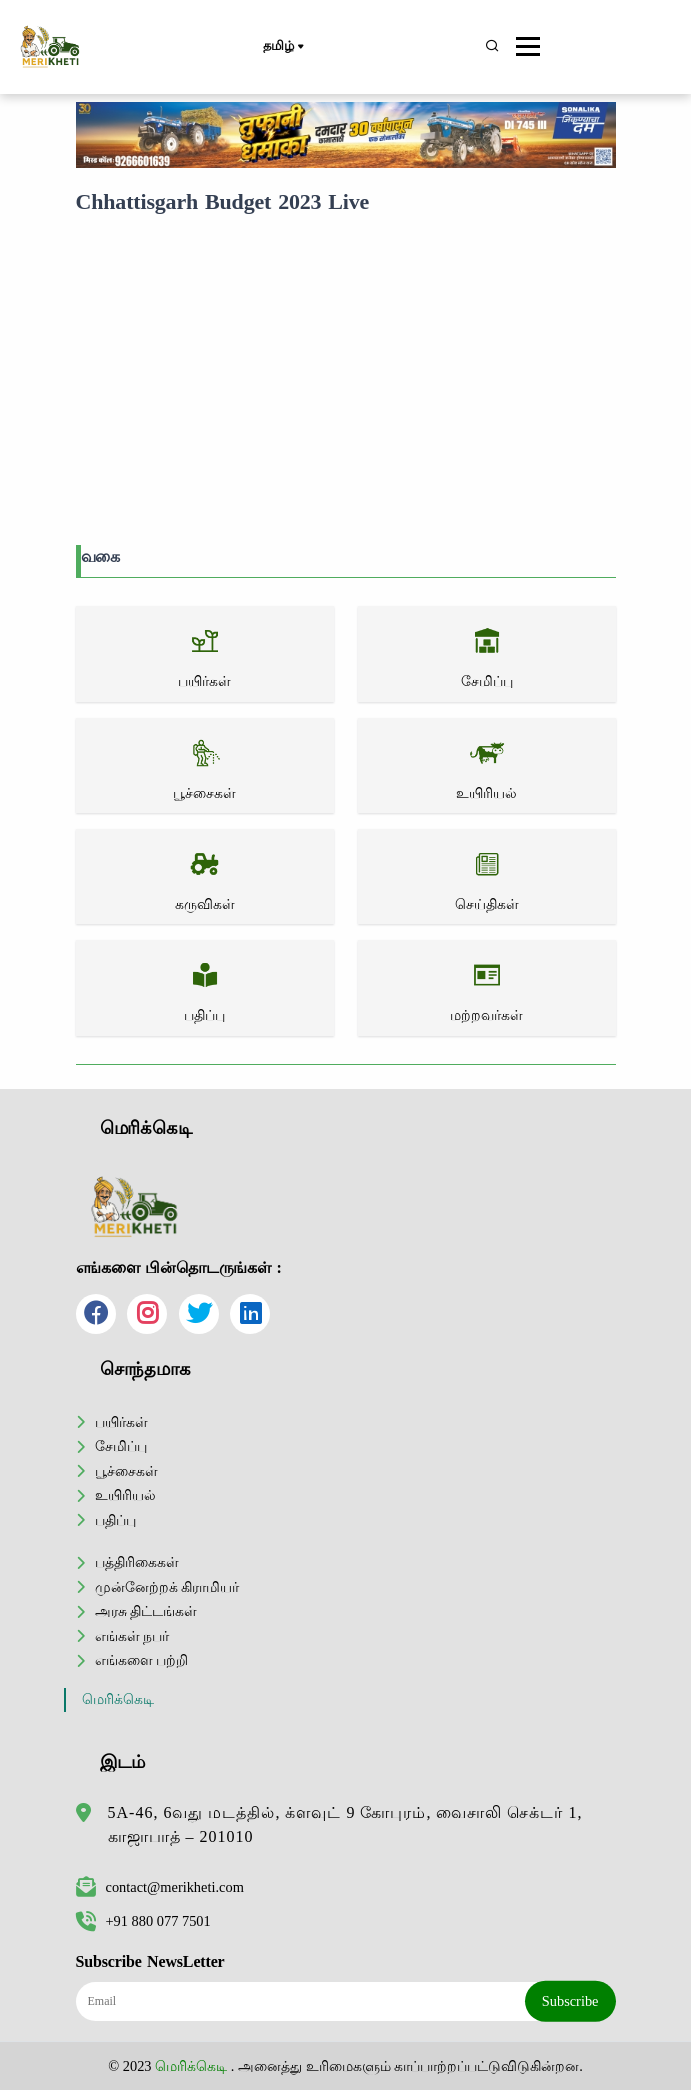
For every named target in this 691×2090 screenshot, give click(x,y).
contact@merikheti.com (160, 1887)
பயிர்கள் (121, 1422)
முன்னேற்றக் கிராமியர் (167, 1587)
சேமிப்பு (121, 1446)
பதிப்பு (115, 1520)
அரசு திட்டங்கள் (146, 1611)
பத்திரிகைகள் (137, 1562)
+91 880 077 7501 (143, 1921)
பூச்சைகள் (126, 1471)
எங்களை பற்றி (142, 1660)
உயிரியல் (125, 1495)
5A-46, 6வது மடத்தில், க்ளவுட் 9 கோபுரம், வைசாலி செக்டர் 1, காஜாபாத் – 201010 (345, 1824)
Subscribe (570, 2001)
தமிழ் (282, 47)
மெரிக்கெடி (118, 1699)
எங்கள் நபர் (132, 1636)
